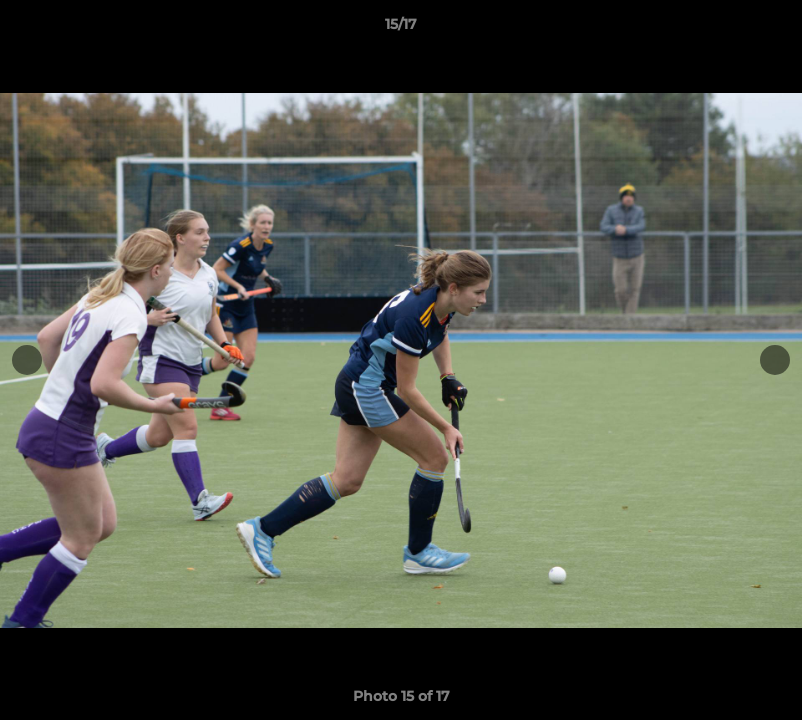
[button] (766, 29)
